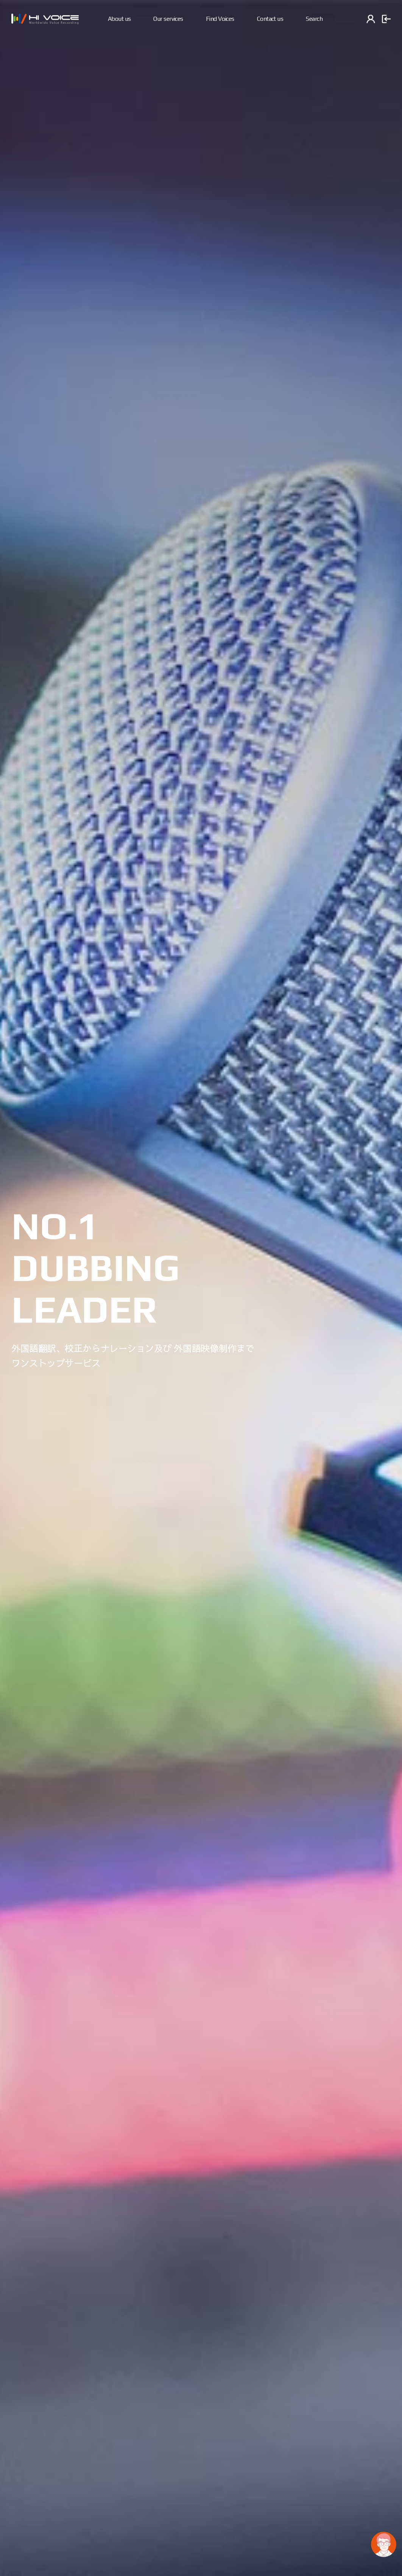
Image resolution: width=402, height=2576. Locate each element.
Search (314, 18)
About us (119, 18)
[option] (201, 1288)
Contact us (270, 18)
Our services (168, 18)
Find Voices (220, 18)
